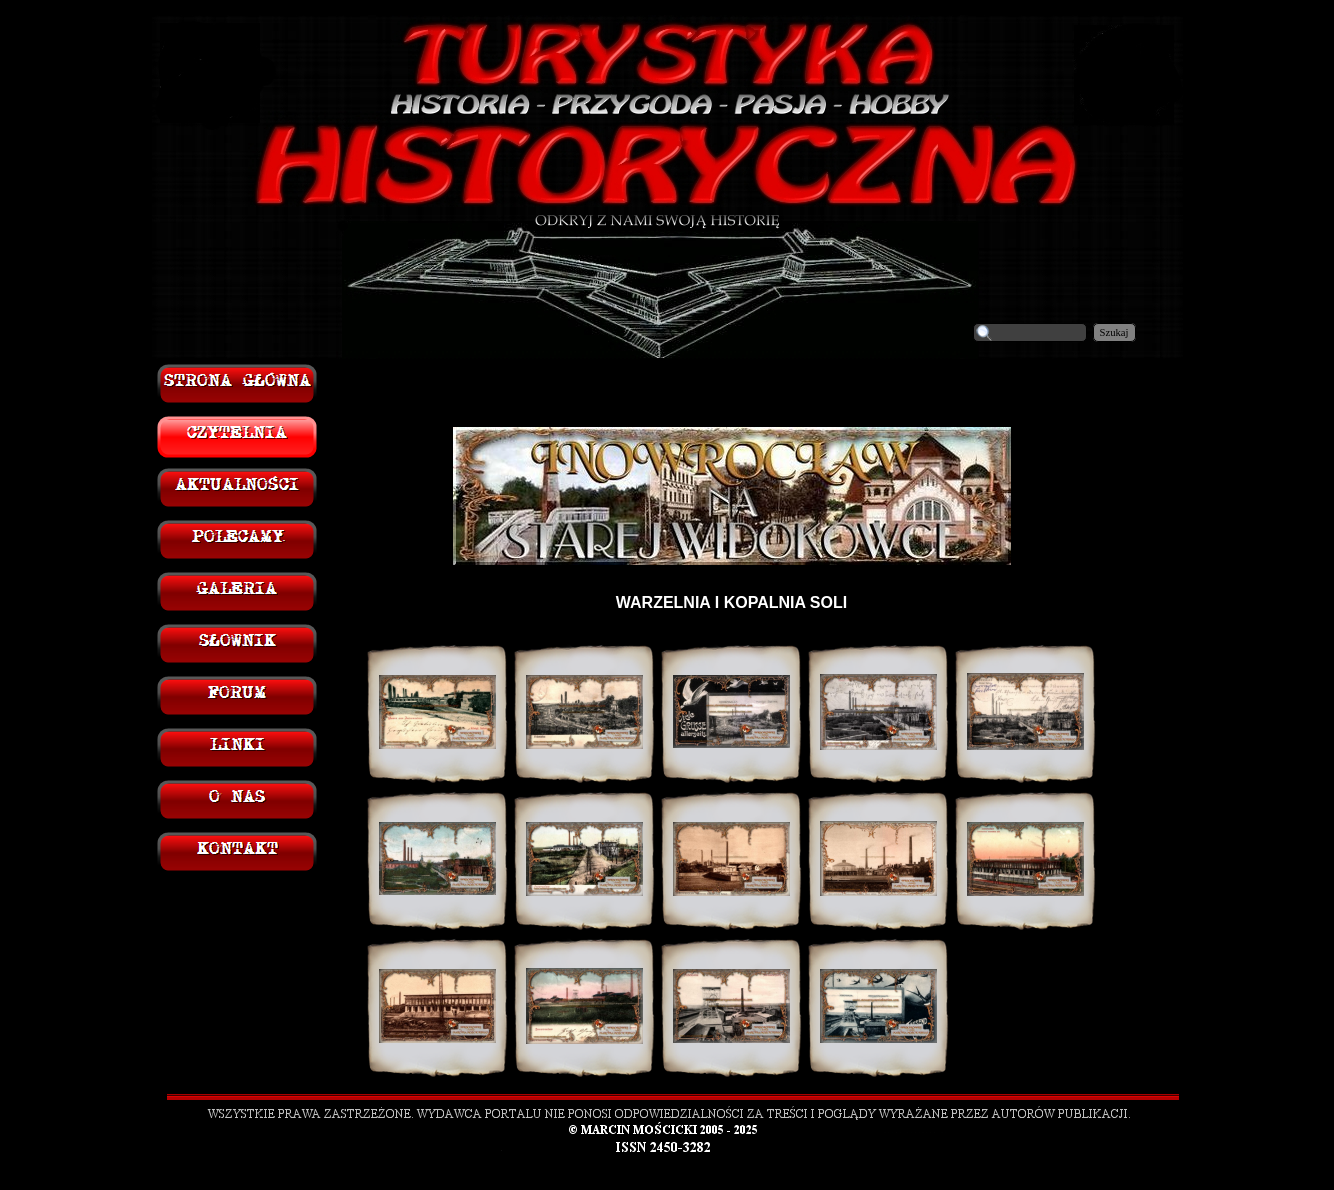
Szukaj (1114, 332)
